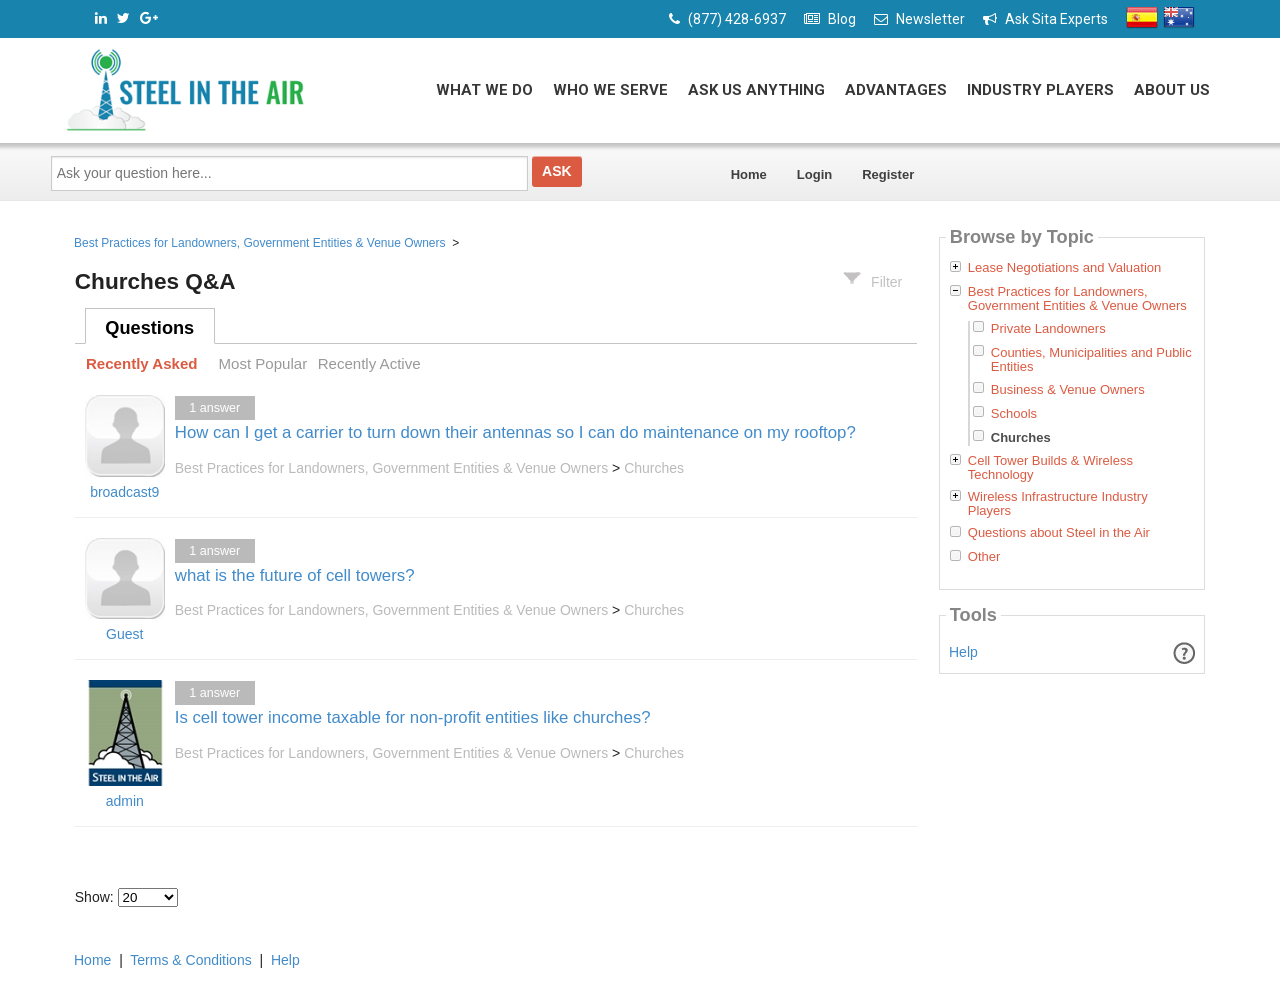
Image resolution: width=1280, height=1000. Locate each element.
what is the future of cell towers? (295, 575)
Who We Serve (610, 90)
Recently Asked (142, 363)
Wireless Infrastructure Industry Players (1058, 504)
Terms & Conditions (190, 960)
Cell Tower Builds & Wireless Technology (1050, 468)
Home (749, 174)
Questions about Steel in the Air (1059, 533)
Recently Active (369, 363)
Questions (149, 328)
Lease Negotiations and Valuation (1064, 268)
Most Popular (262, 363)
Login (814, 174)
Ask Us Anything (756, 90)
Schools (1014, 413)
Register (888, 174)
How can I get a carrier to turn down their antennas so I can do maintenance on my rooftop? (515, 432)
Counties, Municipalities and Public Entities (1091, 359)
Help (963, 652)
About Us (1172, 90)
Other (984, 557)
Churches (654, 468)
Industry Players (1040, 90)
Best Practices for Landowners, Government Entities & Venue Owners (260, 243)
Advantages (896, 90)
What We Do (484, 90)
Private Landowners (1048, 328)
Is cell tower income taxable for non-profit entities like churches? (413, 717)
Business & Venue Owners (1068, 389)
